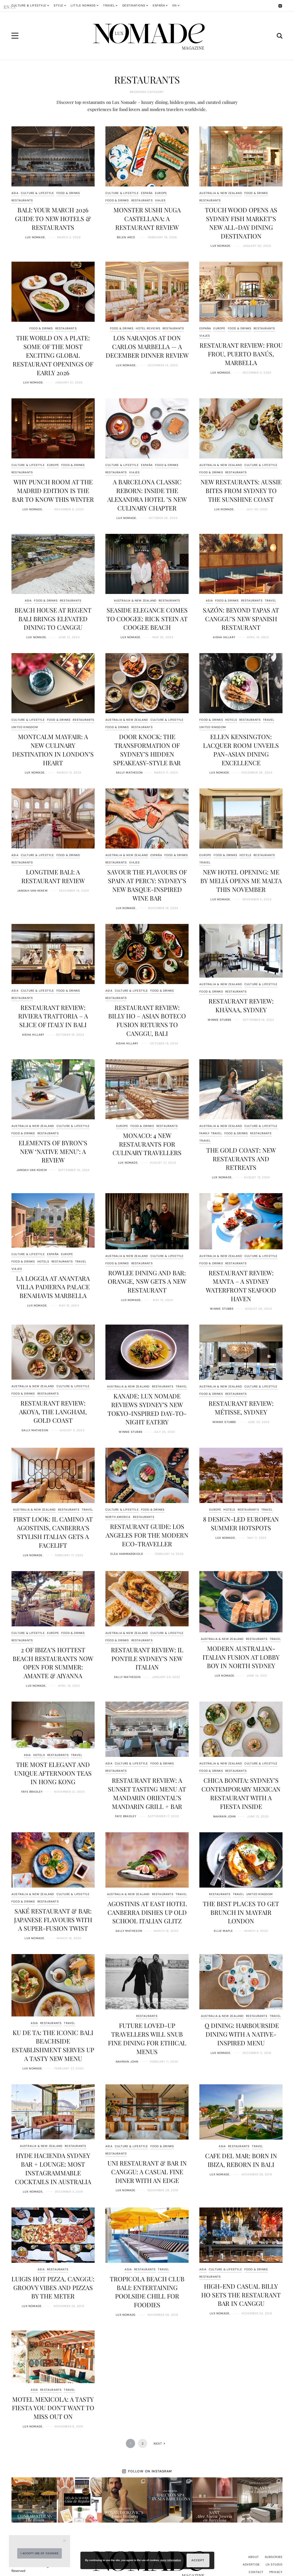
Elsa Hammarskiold (126, 1554)
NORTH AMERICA (118, 1517)
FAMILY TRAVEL (210, 1133)
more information (170, 2560)
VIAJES (160, 200)
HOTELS (231, 720)
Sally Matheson (129, 772)
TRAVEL (270, 600)
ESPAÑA (147, 193)
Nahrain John (224, 1816)
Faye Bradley (32, 1792)
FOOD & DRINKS (68, 193)
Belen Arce (126, 237)
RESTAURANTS (22, 200)
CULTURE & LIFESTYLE (37, 193)
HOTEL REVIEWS (148, 328)
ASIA (15, 193)
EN (174, 5)
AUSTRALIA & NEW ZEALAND (220, 193)
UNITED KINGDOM (24, 727)
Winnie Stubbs (219, 1020)
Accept (197, 2560)
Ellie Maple (223, 1931)
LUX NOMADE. (35, 237)
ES (12, 7)
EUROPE (161, 193)
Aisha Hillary (224, 637)
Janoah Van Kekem (32, 891)
